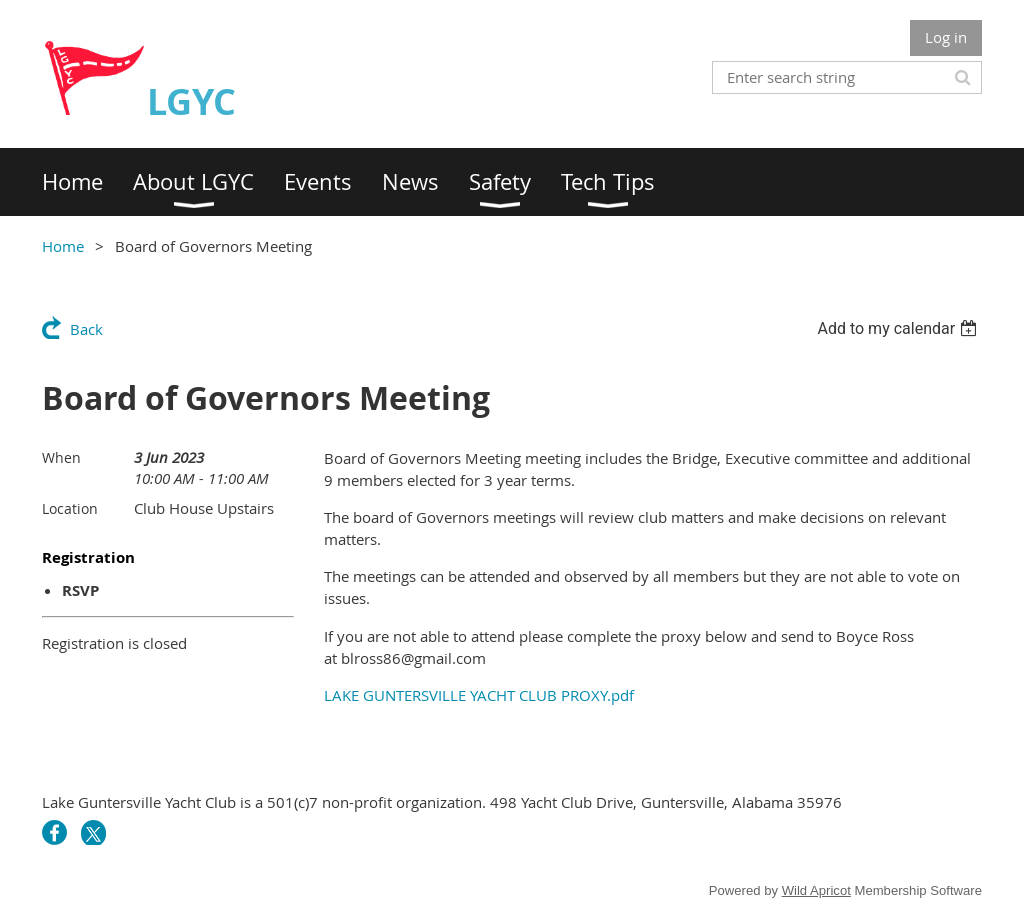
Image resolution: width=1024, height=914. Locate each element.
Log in (946, 37)
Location (70, 508)
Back (86, 329)
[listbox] (899, 328)
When (61, 457)
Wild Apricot (816, 890)
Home (63, 246)
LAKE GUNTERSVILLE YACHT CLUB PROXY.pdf (479, 695)
